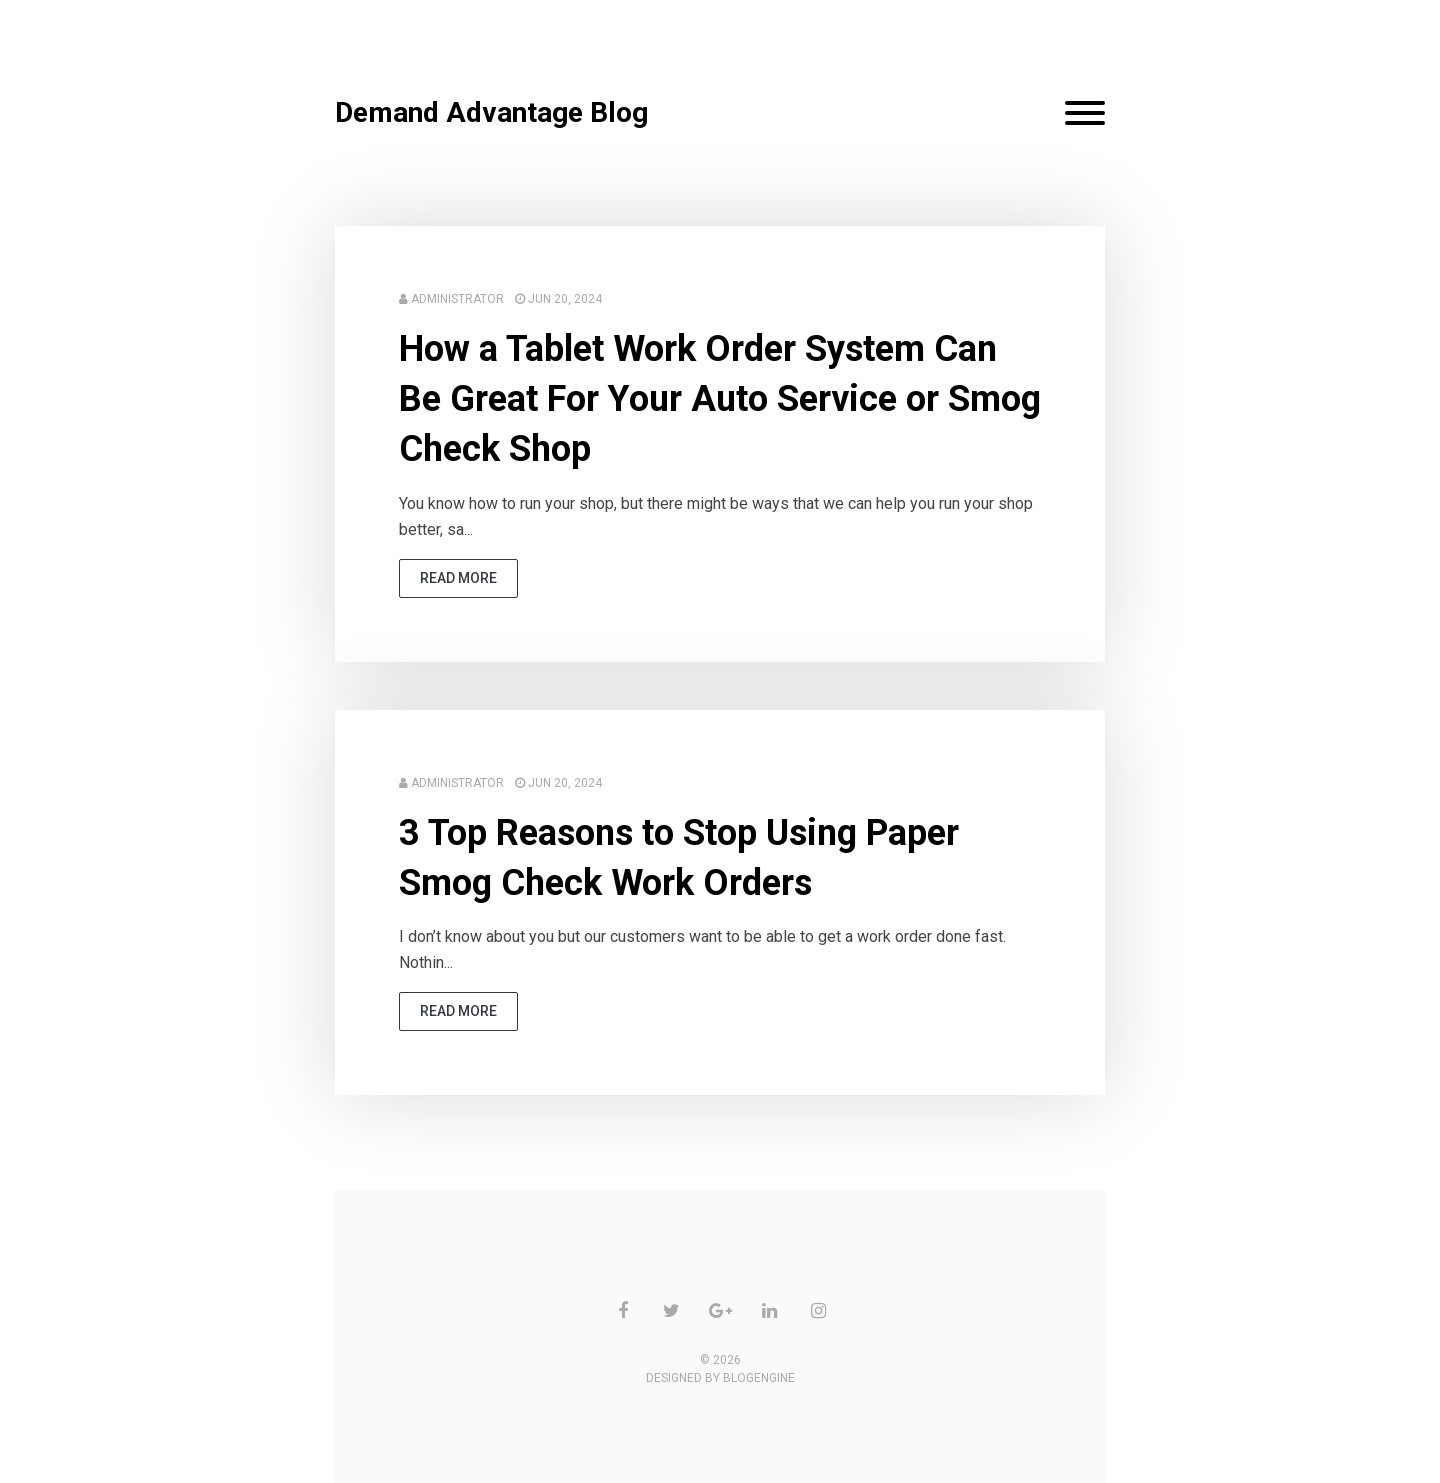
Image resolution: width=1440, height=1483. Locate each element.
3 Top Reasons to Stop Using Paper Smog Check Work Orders (679, 858)
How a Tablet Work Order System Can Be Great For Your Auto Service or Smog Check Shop (720, 399)
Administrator (457, 299)
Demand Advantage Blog (491, 112)
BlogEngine (759, 1378)
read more (458, 578)
